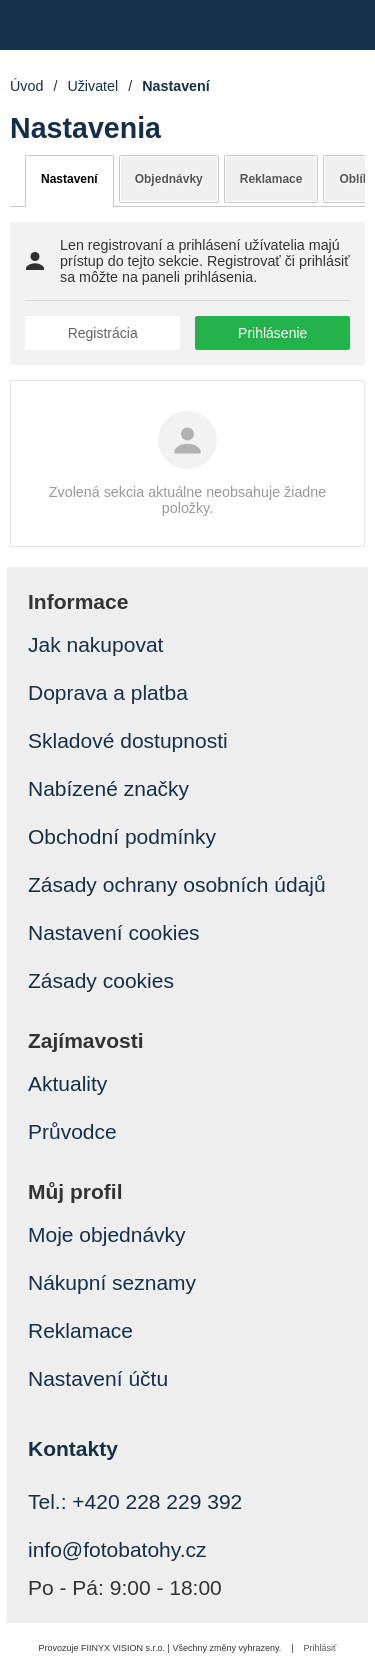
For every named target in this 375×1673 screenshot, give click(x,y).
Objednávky (169, 179)
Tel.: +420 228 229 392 (135, 1501)
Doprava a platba (108, 692)
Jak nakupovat (95, 644)
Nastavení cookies (114, 932)
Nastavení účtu (98, 1378)
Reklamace (271, 179)
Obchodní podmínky (122, 836)
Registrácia (103, 333)
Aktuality (67, 1083)
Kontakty (73, 1448)
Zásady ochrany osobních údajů (177, 884)
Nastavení (69, 179)
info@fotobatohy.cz (117, 1549)
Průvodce (72, 1131)
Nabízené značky (108, 788)
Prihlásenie (272, 333)
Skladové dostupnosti (128, 740)
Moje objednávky (107, 1234)
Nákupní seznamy (112, 1282)
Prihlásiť (320, 1648)
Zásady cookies (101, 980)
